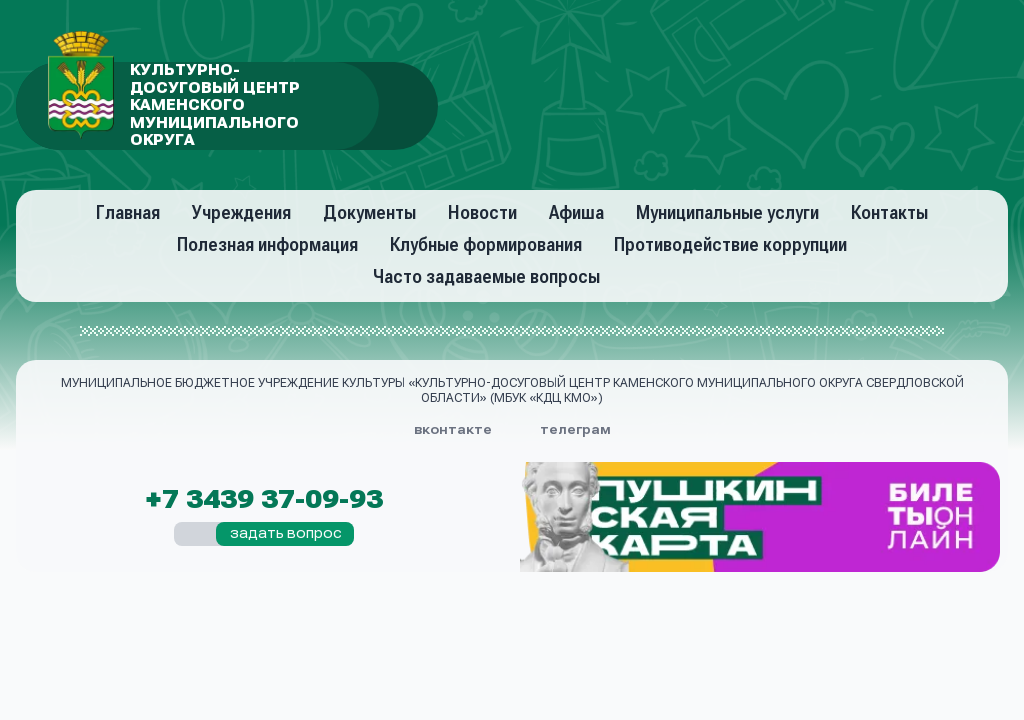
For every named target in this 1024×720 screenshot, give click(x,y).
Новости (482, 212)
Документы (369, 212)
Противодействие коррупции (730, 244)
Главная (128, 212)
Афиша (576, 212)
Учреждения (241, 212)
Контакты (889, 212)
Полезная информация (267, 244)
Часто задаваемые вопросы (486, 276)
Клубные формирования (486, 244)
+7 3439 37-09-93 (264, 500)
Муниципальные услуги (727, 212)
